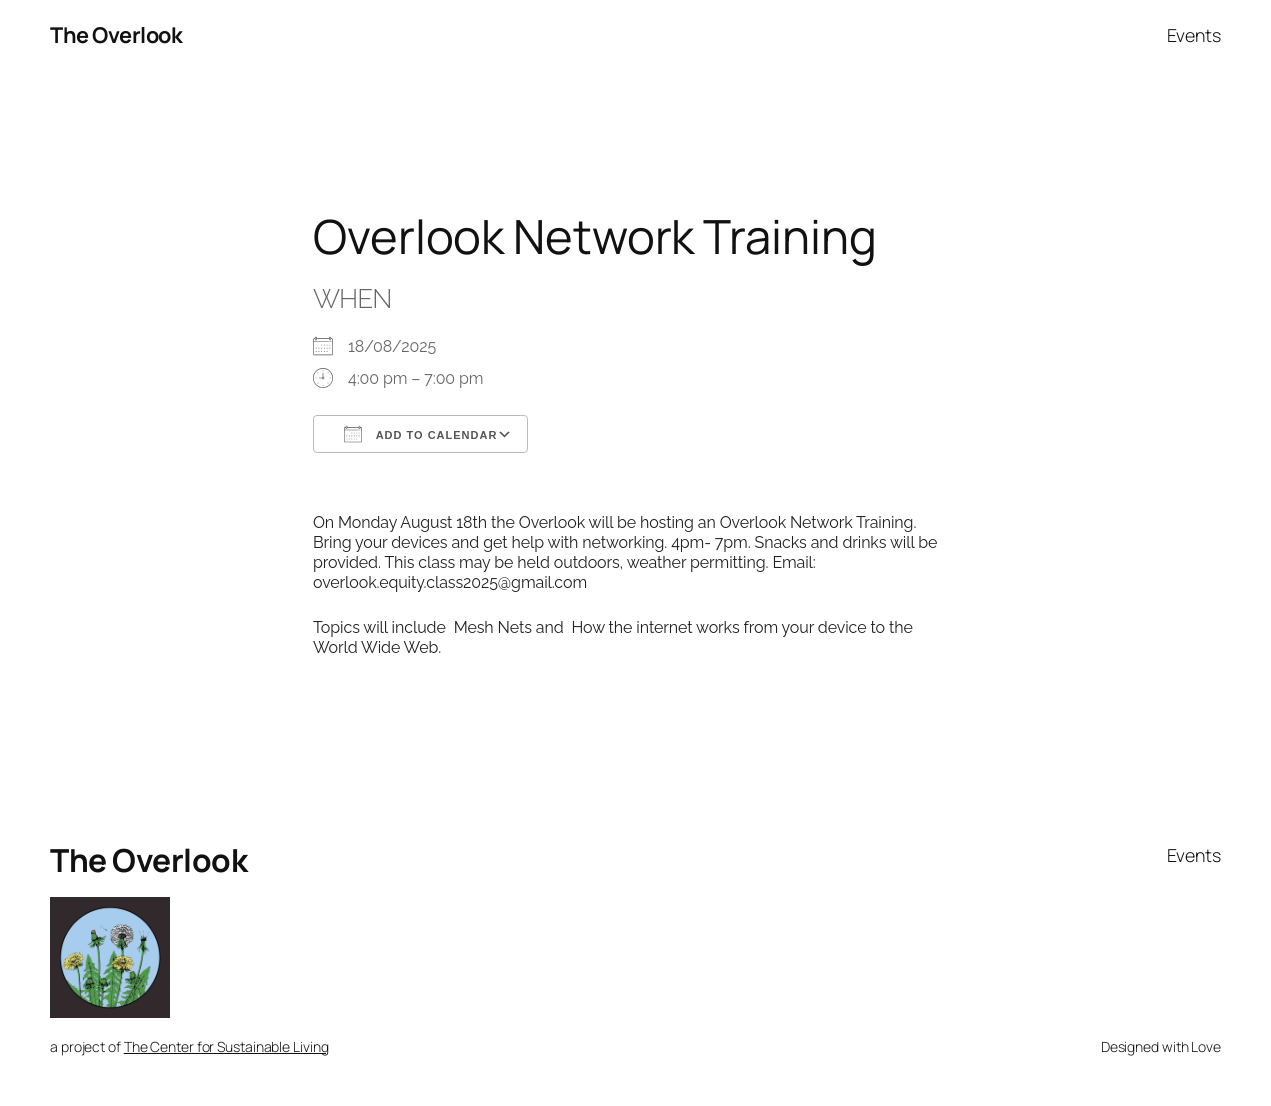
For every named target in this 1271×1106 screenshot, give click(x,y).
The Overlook (116, 35)
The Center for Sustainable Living (226, 1046)
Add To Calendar (420, 434)
